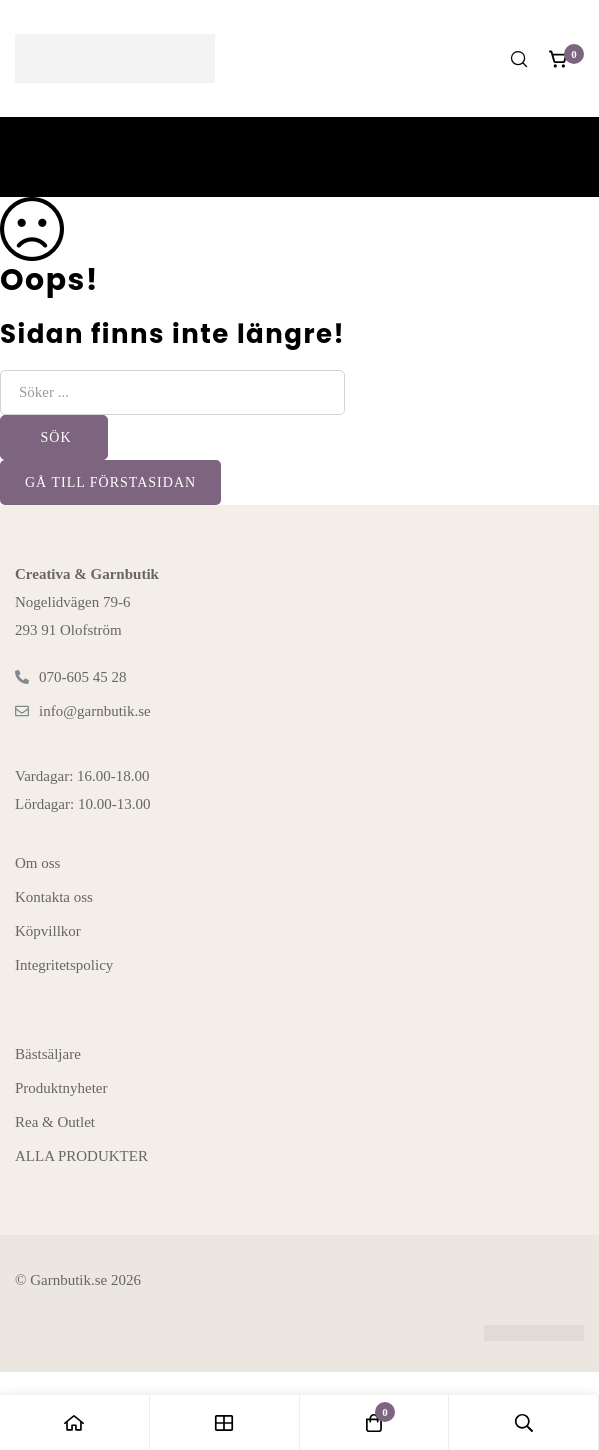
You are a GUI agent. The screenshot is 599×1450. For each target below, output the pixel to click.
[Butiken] (225, 1422)
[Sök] (519, 59)
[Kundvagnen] (559, 59)
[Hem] (75, 1422)
